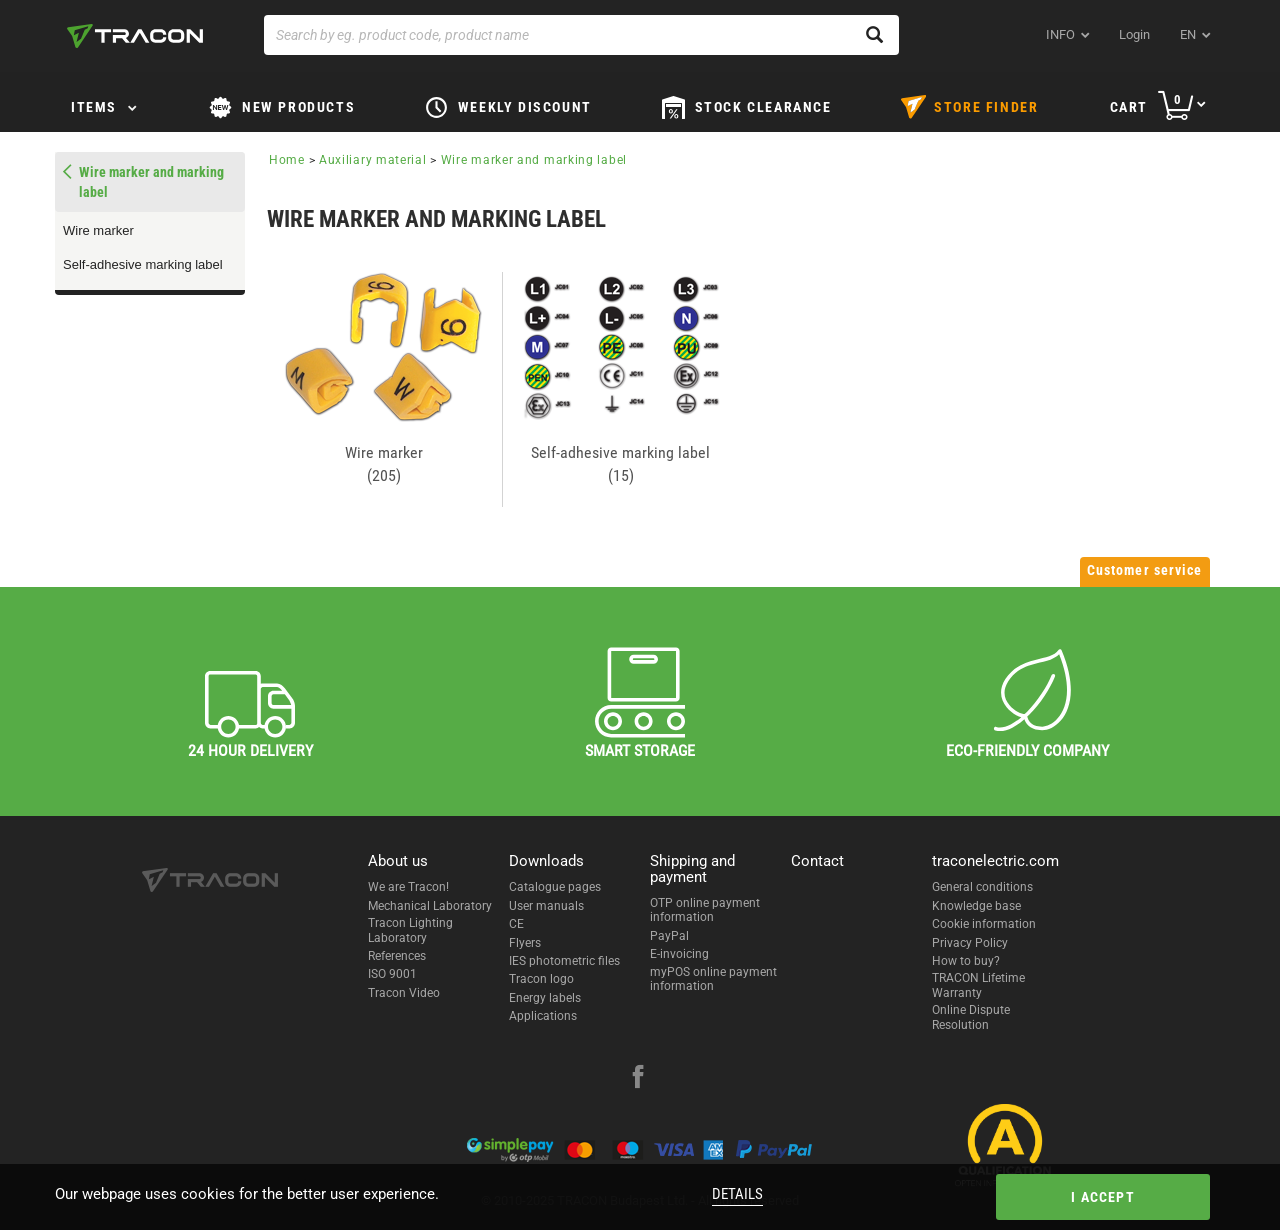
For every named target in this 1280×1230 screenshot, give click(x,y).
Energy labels (545, 998)
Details (737, 1194)
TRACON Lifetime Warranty (978, 985)
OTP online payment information (705, 910)
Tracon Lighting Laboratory (410, 930)
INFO (1060, 34)
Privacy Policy (970, 943)
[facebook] (638, 1079)
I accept (1103, 1197)
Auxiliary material (373, 160)
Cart (1129, 107)
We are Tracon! (408, 887)
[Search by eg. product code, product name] (581, 35)
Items (94, 107)
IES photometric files (564, 961)
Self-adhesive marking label (143, 264)
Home (287, 160)
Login (1134, 34)
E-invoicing (679, 954)
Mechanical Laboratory (430, 906)
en (1188, 34)
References (397, 956)
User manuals (546, 906)
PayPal (669, 936)
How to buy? (966, 961)
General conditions (982, 887)
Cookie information (984, 924)
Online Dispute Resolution (971, 1017)
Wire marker (98, 230)
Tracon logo (541, 979)
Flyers (525, 943)
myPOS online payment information (713, 979)
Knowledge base (976, 906)
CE (516, 924)
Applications (543, 1016)
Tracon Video (404, 993)
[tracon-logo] (135, 36)
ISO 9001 (392, 974)
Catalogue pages (555, 887)
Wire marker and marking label (534, 160)
